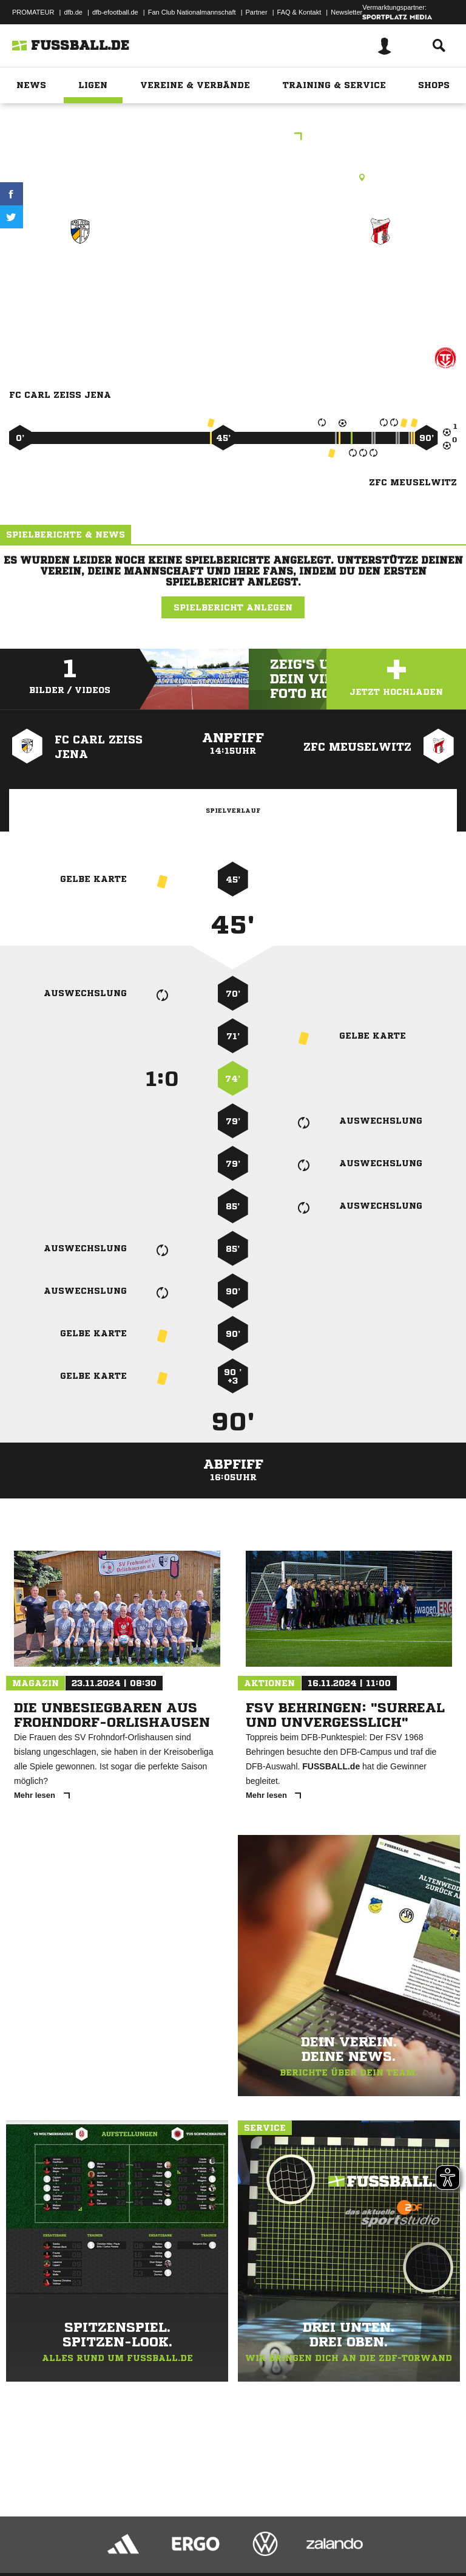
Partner (257, 12)
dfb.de (73, 12)
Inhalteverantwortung (290, 2535)
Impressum (25, 2535)
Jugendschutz (227, 2535)
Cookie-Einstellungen (364, 2535)
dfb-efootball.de (115, 12)
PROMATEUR (33, 12)
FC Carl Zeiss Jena (80, 274)
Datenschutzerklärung (85, 2535)
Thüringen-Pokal (233, 137)
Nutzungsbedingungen (161, 2535)
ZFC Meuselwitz (380, 274)
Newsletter (346, 12)
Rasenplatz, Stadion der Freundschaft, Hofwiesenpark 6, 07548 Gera (232, 177)
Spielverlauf (233, 810)
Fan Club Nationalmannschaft (192, 12)
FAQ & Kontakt (299, 12)
